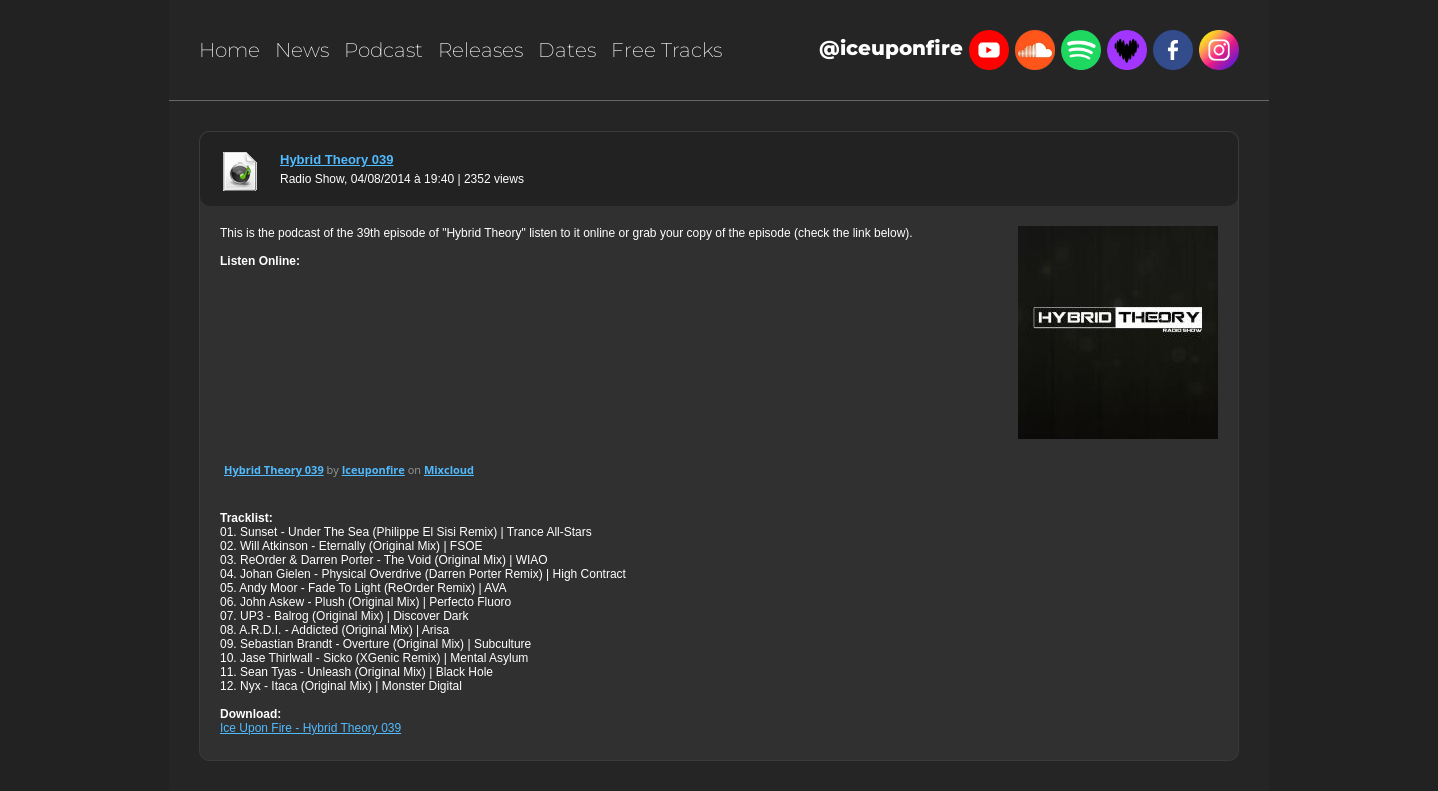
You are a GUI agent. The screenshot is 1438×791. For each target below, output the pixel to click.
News (302, 50)
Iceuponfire (373, 469)
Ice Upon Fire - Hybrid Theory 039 (310, 728)
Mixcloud (449, 469)
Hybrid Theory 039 (336, 159)
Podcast (383, 50)
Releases (480, 50)
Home (229, 50)
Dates (567, 50)
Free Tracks (666, 50)
